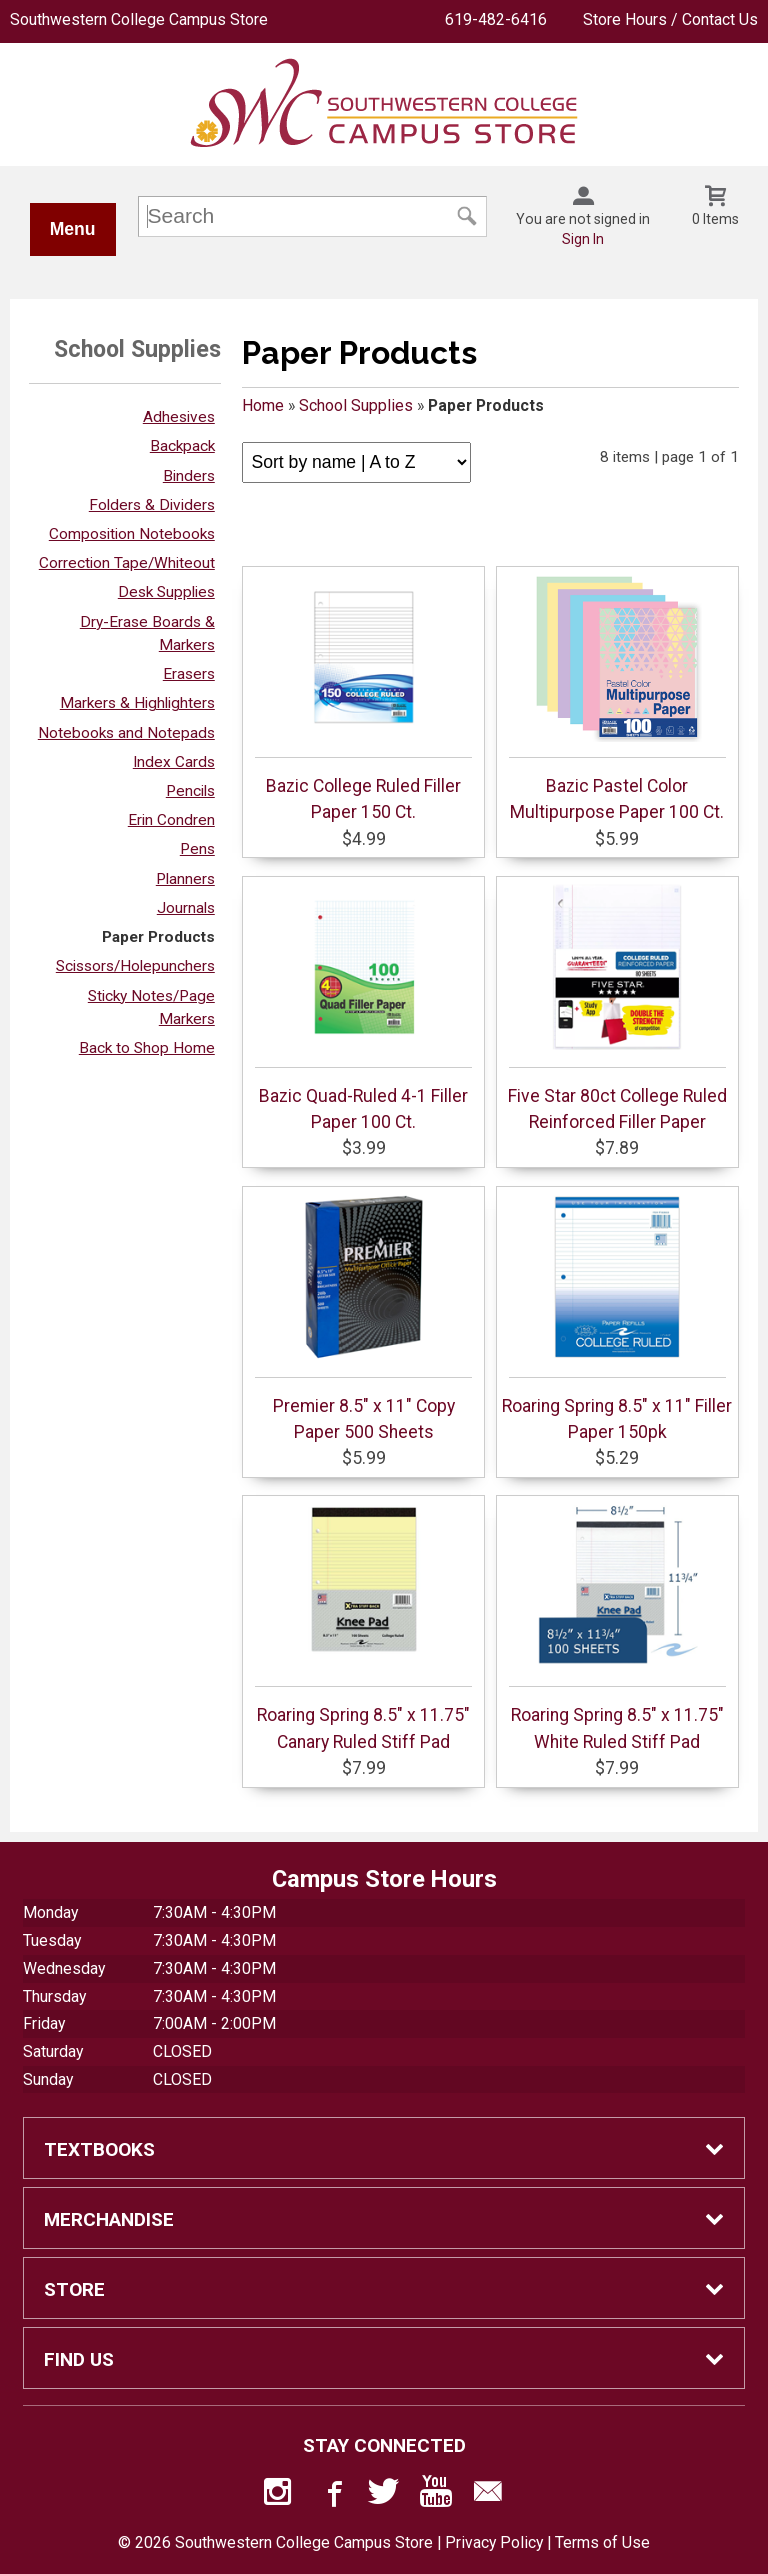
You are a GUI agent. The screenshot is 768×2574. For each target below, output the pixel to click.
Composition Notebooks (132, 534)
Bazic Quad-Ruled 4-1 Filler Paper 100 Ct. (363, 1007)
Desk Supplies (166, 592)
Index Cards (174, 762)
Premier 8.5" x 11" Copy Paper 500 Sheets (363, 1317)
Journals (186, 908)
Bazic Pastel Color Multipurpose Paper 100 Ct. (617, 697)
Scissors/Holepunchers (135, 966)
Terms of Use (602, 2542)
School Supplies (356, 405)
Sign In (583, 239)
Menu (73, 229)
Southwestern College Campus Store (139, 19)
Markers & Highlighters (137, 703)
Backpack (182, 446)
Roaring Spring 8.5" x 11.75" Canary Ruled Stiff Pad (363, 1626)
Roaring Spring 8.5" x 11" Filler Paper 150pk (617, 1317)
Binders (189, 476)
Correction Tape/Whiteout (127, 563)
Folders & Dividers (152, 505)
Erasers (189, 674)
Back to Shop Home (147, 1048)
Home (263, 405)
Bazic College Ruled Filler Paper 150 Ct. (363, 697)
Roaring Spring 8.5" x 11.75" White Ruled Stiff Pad (617, 1626)
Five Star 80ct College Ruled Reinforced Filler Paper (617, 1007)
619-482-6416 (496, 19)
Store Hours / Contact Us (670, 19)
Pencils (190, 791)
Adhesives (179, 417)
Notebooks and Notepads (126, 733)
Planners (185, 879)
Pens (197, 849)
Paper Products (158, 937)
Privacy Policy (494, 2542)
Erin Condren (171, 820)
